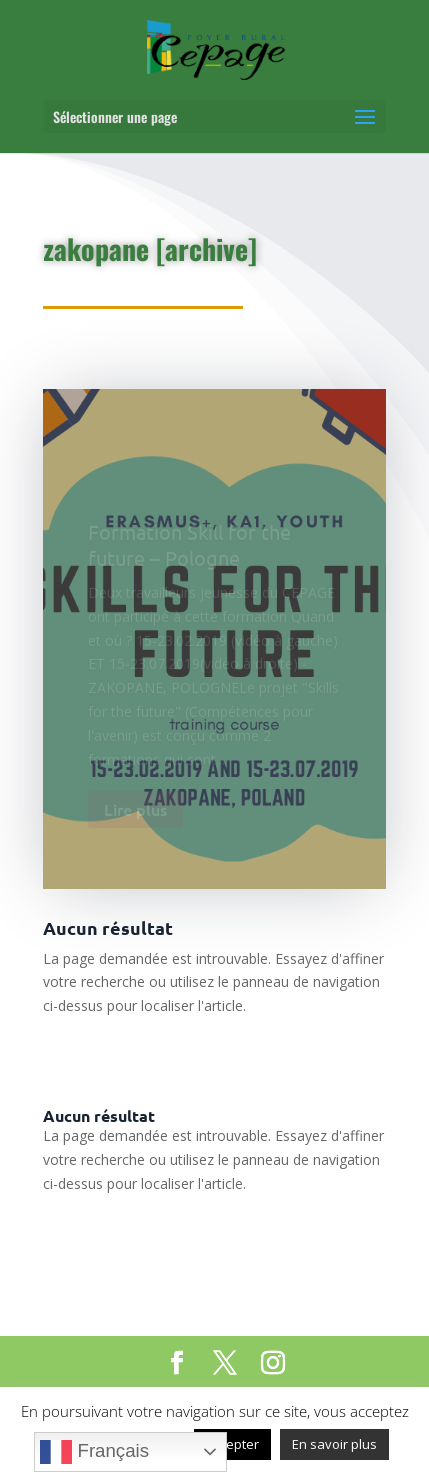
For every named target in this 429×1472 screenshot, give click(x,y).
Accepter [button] (232, 1444)
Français (94, 1452)
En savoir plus (334, 1444)
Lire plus (135, 814)
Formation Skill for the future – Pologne (189, 548)
